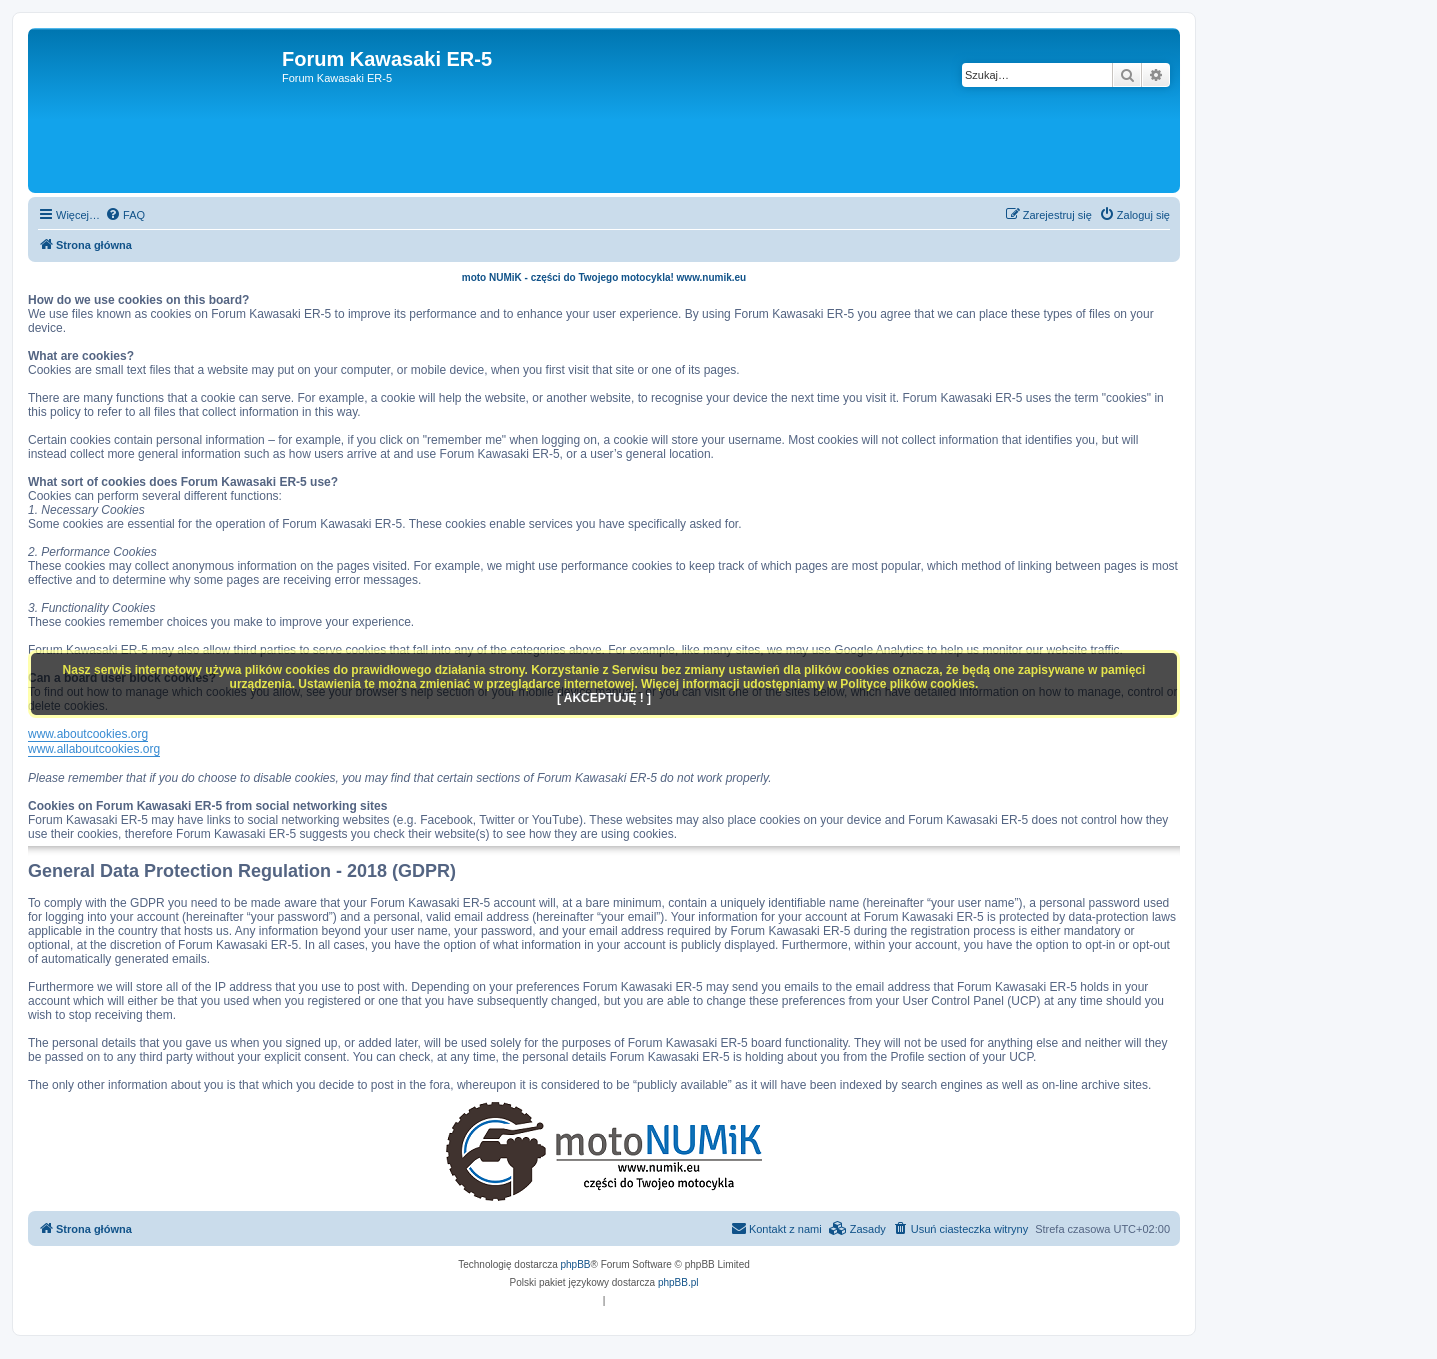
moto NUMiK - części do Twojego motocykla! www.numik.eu (604, 277)
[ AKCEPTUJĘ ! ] (604, 698)
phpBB (576, 1264)
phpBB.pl (678, 1282)
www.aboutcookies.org (88, 734)
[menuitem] (125, 215)
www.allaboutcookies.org (94, 749)
